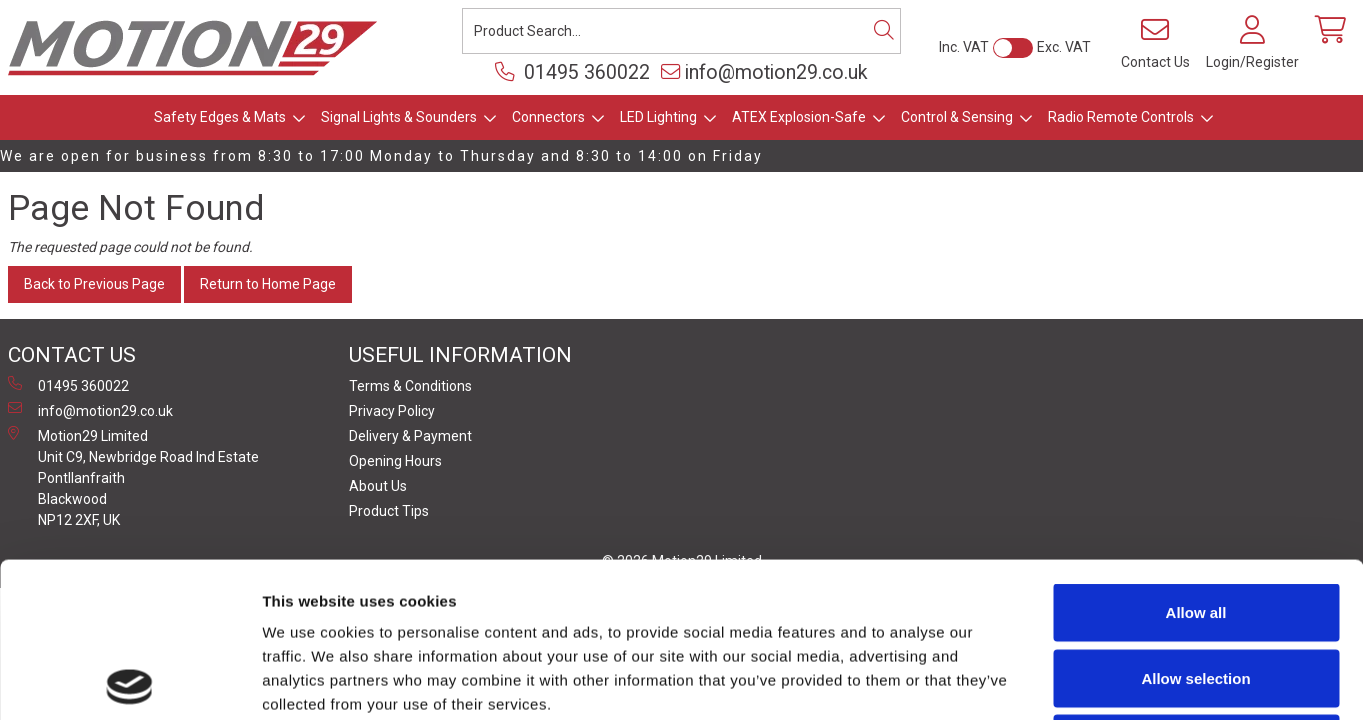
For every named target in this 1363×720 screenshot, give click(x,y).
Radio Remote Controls (1121, 117)
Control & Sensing (957, 117)
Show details (1049, 680)
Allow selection (1195, 523)
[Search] (884, 31)
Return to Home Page (268, 284)
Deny (1196, 588)
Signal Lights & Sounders (399, 117)
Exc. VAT (1064, 47)
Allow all (1196, 457)
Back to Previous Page (94, 284)
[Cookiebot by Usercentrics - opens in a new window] (129, 681)
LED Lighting (658, 117)
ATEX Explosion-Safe (799, 117)
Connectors (548, 117)
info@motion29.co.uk (764, 72)
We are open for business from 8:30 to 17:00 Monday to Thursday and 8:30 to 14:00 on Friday (381, 156)
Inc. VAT (964, 47)
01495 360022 (572, 72)
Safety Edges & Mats (220, 117)
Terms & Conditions (410, 386)
